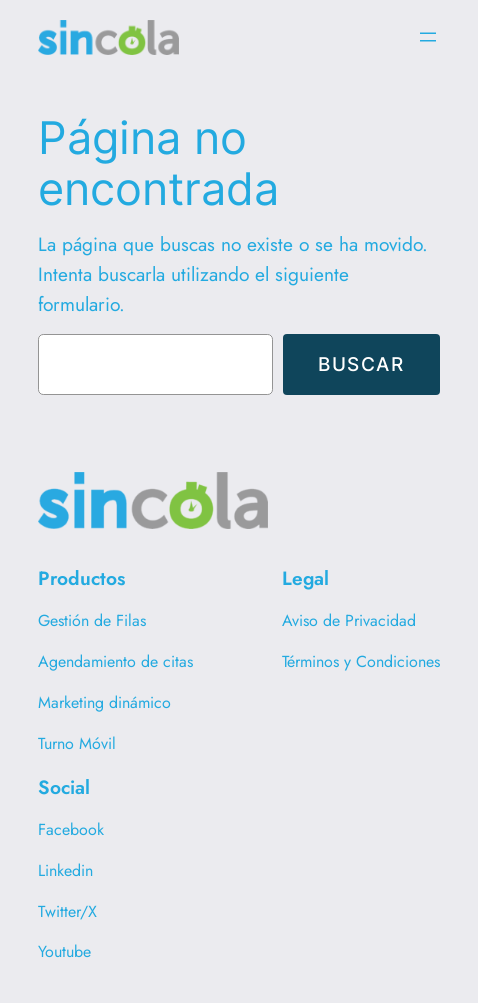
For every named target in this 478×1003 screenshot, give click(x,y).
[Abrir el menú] (428, 37)
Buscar (361, 364)
